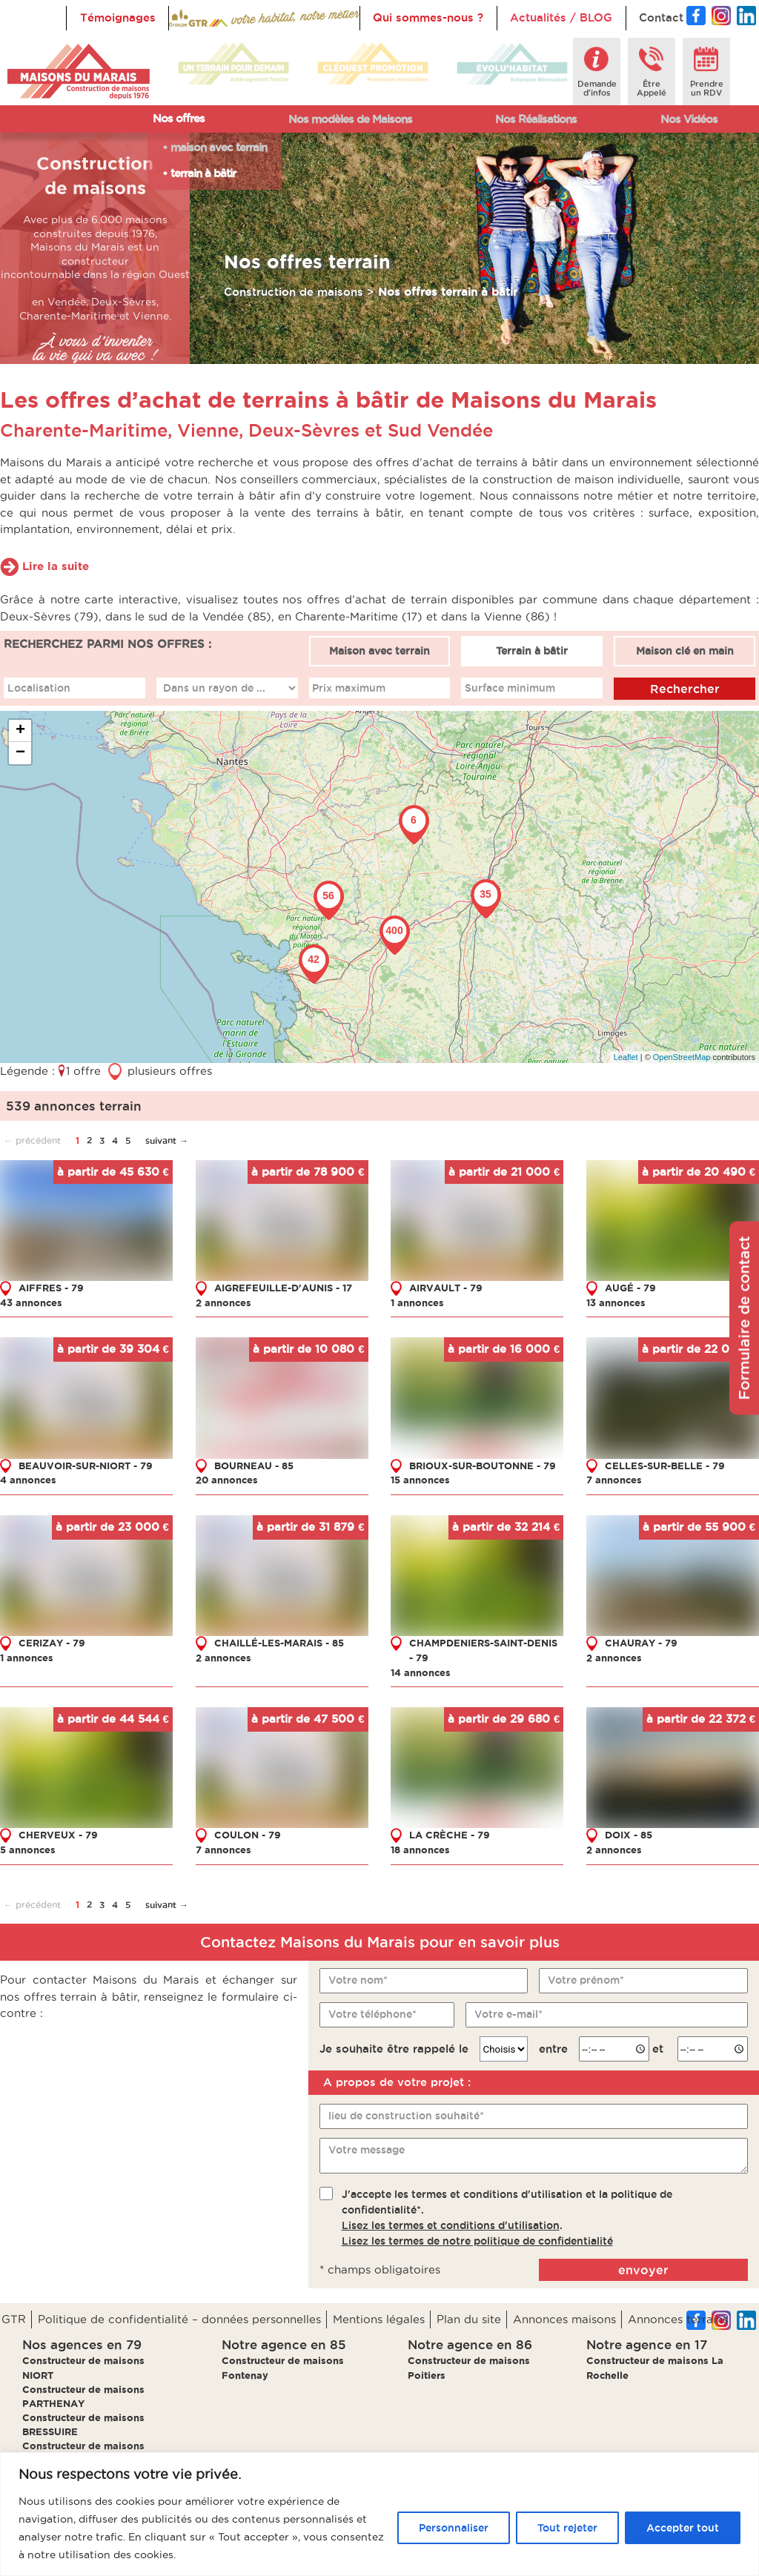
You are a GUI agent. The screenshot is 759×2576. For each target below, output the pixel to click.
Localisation (38, 687)
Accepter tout (682, 2528)
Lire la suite (55, 566)
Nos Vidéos (688, 119)
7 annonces (614, 1479)
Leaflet (626, 1056)
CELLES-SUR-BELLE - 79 (665, 1465)
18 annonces (420, 1849)
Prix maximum (348, 687)
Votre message (366, 2149)
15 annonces (420, 1479)
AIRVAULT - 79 (446, 1287)
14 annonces (421, 1671)
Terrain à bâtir (532, 651)
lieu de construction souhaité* (406, 2115)
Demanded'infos (597, 88)
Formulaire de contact (744, 1318)
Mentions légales (379, 2319)
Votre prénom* (586, 1980)
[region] (379, 2514)
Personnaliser (453, 2528)
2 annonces (223, 1302)
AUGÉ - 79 (630, 1287)
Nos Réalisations (536, 119)
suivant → (166, 1140)
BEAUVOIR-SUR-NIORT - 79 (86, 1465)
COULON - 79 (247, 1835)
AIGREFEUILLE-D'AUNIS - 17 (283, 1287)
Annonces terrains (678, 2319)
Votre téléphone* (372, 2014)
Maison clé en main (685, 651)
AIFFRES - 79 (51, 1287)
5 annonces (28, 1849)
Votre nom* (358, 1980)
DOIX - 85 (628, 1835)
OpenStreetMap (682, 1056)
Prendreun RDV (706, 88)
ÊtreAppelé (651, 88)
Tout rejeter (567, 2528)
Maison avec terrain (379, 651)
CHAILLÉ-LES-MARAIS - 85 (279, 1643)
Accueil (203, 17)
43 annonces (31, 1302)
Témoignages (118, 17)
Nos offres (179, 118)
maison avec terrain (218, 147)
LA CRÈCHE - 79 (449, 1835)
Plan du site (469, 2319)
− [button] (20, 753)
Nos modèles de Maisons (350, 119)
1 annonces (417, 1302)
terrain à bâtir (203, 173)
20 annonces (227, 1479)
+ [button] (20, 731)
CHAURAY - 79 (641, 1643)
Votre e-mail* (508, 2014)
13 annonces (616, 1302)
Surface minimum (510, 687)
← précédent (32, 1140)
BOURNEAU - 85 (254, 1465)
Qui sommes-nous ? (428, 17)
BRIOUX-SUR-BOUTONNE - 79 (482, 1465)
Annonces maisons (564, 2319)
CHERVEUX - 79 (58, 1835)
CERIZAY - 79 (52, 1643)
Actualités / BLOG (561, 17)
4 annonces (28, 1479)
